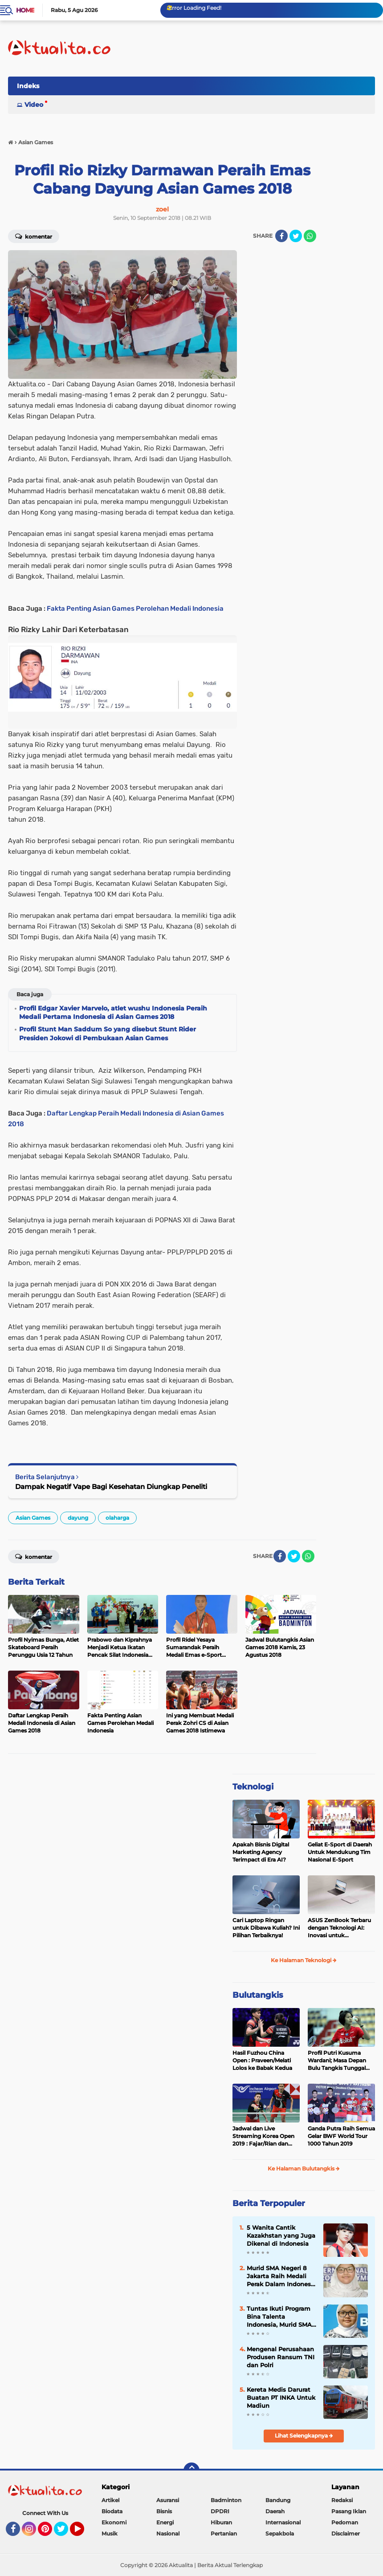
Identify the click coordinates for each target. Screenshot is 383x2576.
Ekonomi (114, 2522)
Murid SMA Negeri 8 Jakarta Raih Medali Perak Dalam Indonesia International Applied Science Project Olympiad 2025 (281, 2276)
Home (25, 10)
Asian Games (33, 1517)
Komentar (33, 236)
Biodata (112, 2511)
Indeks (28, 86)
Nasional (167, 2533)
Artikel (110, 2500)
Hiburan (221, 2522)
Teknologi (252, 1787)
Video (33, 105)
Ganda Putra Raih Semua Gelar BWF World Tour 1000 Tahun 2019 (341, 2136)
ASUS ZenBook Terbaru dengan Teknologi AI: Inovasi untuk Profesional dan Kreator (339, 1928)
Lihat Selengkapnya (304, 2435)
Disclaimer (345, 2533)
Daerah (275, 2511)
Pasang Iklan (348, 2511)
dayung (78, 1517)
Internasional (283, 2522)
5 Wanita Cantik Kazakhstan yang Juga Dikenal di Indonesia (281, 2235)
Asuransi (167, 2500)
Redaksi (342, 2500)
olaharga (117, 1517)
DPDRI (220, 2511)
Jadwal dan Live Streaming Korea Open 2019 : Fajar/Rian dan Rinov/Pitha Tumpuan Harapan (263, 2136)
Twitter (65, 2533)
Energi (165, 2522)
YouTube (83, 2533)
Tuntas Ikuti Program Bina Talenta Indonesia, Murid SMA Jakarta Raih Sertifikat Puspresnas (280, 2317)
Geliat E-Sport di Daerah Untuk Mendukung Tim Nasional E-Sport (340, 1852)
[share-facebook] (281, 236)
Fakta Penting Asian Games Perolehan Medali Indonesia (135, 608)
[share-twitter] (295, 236)
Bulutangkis (257, 1995)
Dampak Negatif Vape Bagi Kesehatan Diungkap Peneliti (111, 1486)
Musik (110, 2533)
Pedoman (344, 2522)
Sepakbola (279, 2533)
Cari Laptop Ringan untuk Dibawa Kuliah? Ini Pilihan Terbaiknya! (266, 1928)
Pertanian (224, 2533)
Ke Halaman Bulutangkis (304, 2168)
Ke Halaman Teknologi (304, 1960)
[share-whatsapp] (310, 236)
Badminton (226, 2500)
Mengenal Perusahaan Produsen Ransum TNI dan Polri (280, 2357)
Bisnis (164, 2511)
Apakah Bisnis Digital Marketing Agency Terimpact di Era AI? (260, 1852)
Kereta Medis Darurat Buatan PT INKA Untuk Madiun (281, 2397)
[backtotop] (191, 2470)
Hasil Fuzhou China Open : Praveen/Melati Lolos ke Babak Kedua (262, 2060)
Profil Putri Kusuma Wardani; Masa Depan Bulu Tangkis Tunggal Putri (337, 2060)
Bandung (277, 2500)
